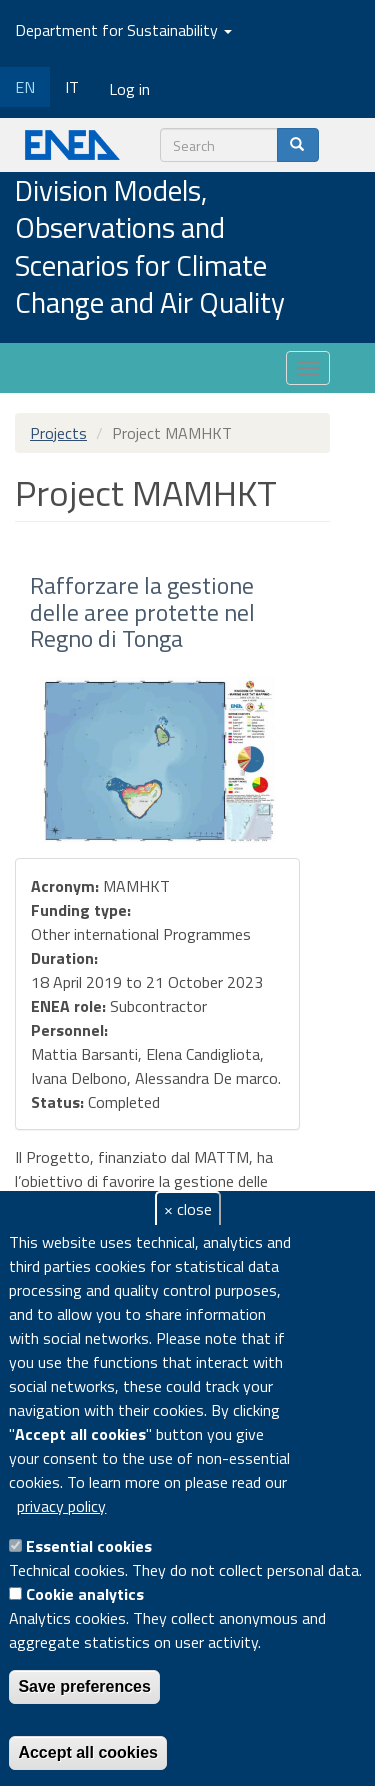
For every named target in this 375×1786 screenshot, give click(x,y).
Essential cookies (89, 1546)
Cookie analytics (85, 1594)
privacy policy (61, 1506)
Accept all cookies (88, 1752)
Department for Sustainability (123, 30)
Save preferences (84, 1686)
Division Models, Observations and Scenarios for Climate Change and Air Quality (150, 248)
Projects (58, 433)
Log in (129, 89)
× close (188, 1209)
